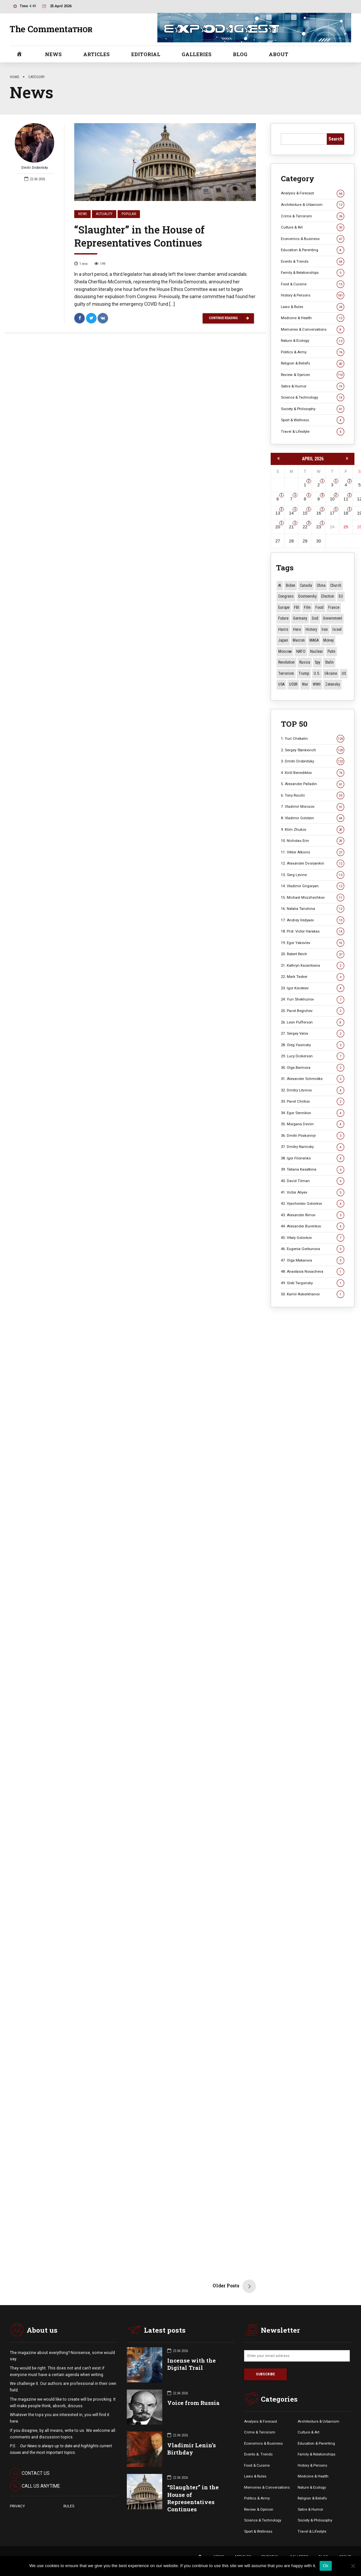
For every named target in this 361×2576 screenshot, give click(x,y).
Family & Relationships (312, 272)
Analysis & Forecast (312, 193)
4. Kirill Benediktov (312, 772)
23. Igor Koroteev (312, 988)
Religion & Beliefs (312, 363)
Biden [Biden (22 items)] (290, 585)
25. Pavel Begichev (312, 1010)
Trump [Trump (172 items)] (304, 673)
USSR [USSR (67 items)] (293, 684)
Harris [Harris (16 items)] (283, 629)
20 (277, 526)
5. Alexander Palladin (312, 784)
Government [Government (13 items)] (332, 618)
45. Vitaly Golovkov (312, 1237)
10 (332, 498)
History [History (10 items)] (311, 629)
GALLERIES (197, 54)
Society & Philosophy (312, 409)
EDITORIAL (145, 54)
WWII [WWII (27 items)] (317, 684)
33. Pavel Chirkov (312, 1101)
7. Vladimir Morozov (312, 806)
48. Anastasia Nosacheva (312, 1271)
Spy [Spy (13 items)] (317, 662)
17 (332, 513)
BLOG (240, 54)
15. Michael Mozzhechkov (312, 897)
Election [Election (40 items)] (327, 596)
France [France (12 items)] (333, 607)
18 (346, 513)
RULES (68, 2506)
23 (318, 526)
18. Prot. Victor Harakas (312, 931)
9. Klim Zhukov (312, 829)
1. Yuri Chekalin (312, 738)
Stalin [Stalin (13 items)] (329, 662)
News (82, 214)
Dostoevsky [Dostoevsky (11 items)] (307, 596)
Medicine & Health (312, 318)
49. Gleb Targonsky (312, 1283)
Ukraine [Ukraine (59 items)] (331, 673)
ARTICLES (96, 54)
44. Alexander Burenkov (312, 1226)
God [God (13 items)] (315, 618)
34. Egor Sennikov (312, 1113)
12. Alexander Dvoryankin (312, 863)
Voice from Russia (193, 2403)
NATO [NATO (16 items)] (300, 651)
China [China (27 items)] (321, 585)
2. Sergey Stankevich (312, 750)
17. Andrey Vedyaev (312, 920)
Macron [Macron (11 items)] (299, 640)
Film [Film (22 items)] (307, 607)
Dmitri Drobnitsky (34, 146)
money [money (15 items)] (328, 640)
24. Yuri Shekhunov (312, 999)
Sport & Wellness (312, 420)
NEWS (53, 54)
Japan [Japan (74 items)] (283, 640)
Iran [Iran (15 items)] (325, 629)
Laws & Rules (312, 306)
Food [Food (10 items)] (319, 607)
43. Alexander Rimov (312, 1215)
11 (346, 498)
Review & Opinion (312, 374)
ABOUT (278, 54)
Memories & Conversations (312, 329)
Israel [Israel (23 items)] (337, 629)
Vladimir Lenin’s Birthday (191, 2448)
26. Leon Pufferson (312, 1022)
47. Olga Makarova (312, 1260)
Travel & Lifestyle (312, 431)
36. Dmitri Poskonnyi (312, 1135)
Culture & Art (312, 227)
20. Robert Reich (312, 954)
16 (318, 513)
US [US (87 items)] (344, 673)
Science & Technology (312, 397)
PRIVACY (17, 2506)
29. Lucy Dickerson (312, 1056)
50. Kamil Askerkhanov (312, 1294)
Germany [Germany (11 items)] (300, 618)
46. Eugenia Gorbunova (312, 1248)
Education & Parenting (312, 250)
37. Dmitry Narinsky (312, 1146)
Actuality (104, 214)
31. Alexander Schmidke (312, 1078)
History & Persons (312, 295)
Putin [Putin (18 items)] (331, 651)
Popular (129, 214)
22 (305, 526)
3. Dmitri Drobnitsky (312, 761)
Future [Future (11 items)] (283, 618)
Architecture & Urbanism (312, 204)
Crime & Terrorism (312, 216)
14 (291, 513)
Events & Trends (312, 261)
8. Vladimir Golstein (312, 818)
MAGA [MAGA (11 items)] (314, 640)
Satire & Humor (312, 386)
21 (291, 526)
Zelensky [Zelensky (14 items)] (332, 684)
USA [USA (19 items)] (281, 684)
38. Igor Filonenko (312, 1158)
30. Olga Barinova (312, 1067)
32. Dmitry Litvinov (312, 1090)
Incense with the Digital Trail (191, 2364)
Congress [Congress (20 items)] (286, 596)
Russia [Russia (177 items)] (304, 662)
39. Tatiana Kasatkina (312, 1169)
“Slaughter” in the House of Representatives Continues (139, 236)
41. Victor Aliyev (312, 1192)
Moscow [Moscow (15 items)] (285, 651)
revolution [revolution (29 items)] (286, 662)
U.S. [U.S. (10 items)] (317, 673)
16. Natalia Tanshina (312, 908)
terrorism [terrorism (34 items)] (286, 673)
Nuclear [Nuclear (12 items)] (316, 651)
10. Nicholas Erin (312, 840)
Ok (325, 2565)
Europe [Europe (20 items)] (283, 607)
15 (305, 513)
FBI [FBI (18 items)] (296, 607)
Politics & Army (312, 352)
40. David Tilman (312, 1180)
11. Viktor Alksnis (312, 852)
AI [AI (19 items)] (279, 585)
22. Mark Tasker (312, 976)
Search (335, 139)
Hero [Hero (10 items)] (297, 629)
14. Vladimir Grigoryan (312, 886)
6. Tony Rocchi (312, 795)
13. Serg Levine (312, 874)
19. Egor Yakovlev (312, 942)
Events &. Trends (258, 2454)
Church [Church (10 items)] (335, 585)
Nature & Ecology (312, 340)
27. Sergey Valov (312, 1033)
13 (277, 513)
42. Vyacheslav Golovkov (312, 1203)
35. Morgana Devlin (312, 1124)
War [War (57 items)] (305, 684)
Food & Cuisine (312, 284)
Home (14, 77)
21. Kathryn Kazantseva (312, 965)
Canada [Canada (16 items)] (306, 585)
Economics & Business (312, 238)
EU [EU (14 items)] (341, 596)
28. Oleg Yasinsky (312, 1045)
